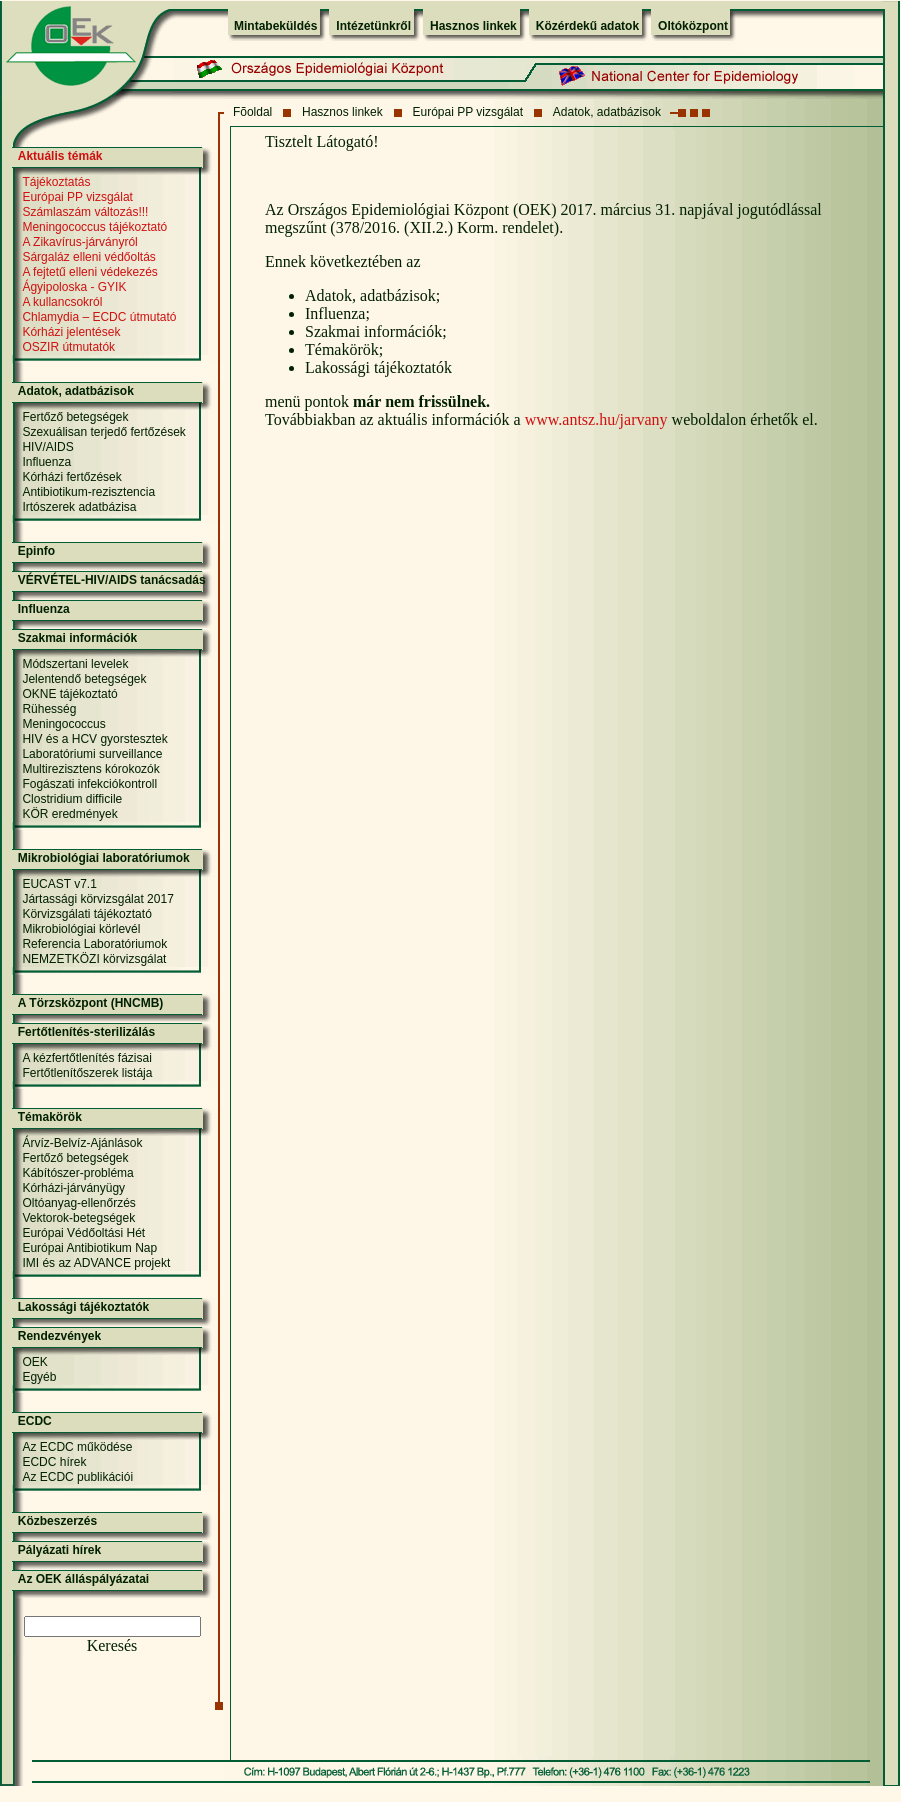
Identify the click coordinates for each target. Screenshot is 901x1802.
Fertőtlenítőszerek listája (87, 1073)
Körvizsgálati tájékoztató (86, 914)
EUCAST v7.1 (59, 884)
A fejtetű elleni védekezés (89, 272)
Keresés (112, 1645)
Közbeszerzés (57, 1521)
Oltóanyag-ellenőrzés (78, 1203)
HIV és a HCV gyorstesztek (94, 739)
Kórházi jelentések (71, 332)
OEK (34, 1362)
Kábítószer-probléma (77, 1173)
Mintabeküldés (275, 26)
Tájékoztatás (56, 182)
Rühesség (49, 709)
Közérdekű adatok (587, 26)
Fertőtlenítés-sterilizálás (86, 1032)
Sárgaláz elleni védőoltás (88, 257)
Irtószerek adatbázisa (79, 507)
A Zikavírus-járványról (79, 242)
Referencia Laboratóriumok (94, 944)
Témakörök (50, 1117)
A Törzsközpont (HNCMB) (91, 1003)
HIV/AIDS (47, 447)
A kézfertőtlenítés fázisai (86, 1058)
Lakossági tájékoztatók (83, 1307)
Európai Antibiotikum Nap (89, 1248)
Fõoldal (252, 112)
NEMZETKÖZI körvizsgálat (94, 959)
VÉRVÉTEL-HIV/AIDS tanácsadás (112, 580)
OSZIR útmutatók (68, 347)
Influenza (46, 462)
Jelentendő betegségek (84, 679)
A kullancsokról (62, 302)
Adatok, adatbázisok (607, 112)
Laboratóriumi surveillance (92, 754)
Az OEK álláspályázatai (83, 1579)
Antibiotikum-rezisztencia (88, 492)
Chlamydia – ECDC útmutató (99, 317)
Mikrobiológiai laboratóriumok (104, 858)
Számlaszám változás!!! (85, 212)
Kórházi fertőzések (71, 477)
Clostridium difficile (72, 799)
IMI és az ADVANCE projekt (96, 1263)
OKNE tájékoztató (69, 694)
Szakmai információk (77, 638)
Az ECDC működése (77, 1447)
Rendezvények (59, 1336)
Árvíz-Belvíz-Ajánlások (82, 1143)
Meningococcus (63, 724)
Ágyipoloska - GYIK (74, 287)
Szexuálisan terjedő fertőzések (103, 432)
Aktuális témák (60, 156)
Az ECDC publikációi (77, 1477)
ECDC (35, 1421)
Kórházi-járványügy (73, 1188)
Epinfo (36, 551)
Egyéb (39, 1377)
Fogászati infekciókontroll (89, 784)
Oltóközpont (693, 26)
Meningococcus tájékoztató (94, 227)
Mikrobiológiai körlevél (81, 929)
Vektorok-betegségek (78, 1218)
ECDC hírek (54, 1462)
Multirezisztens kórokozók (90, 769)
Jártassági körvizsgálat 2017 (97, 899)
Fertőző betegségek (75, 417)
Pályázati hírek (59, 1550)
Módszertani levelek (75, 664)
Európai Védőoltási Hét (83, 1233)
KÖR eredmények (69, 814)
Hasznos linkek (473, 26)
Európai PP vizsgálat (468, 112)
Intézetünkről (373, 26)
